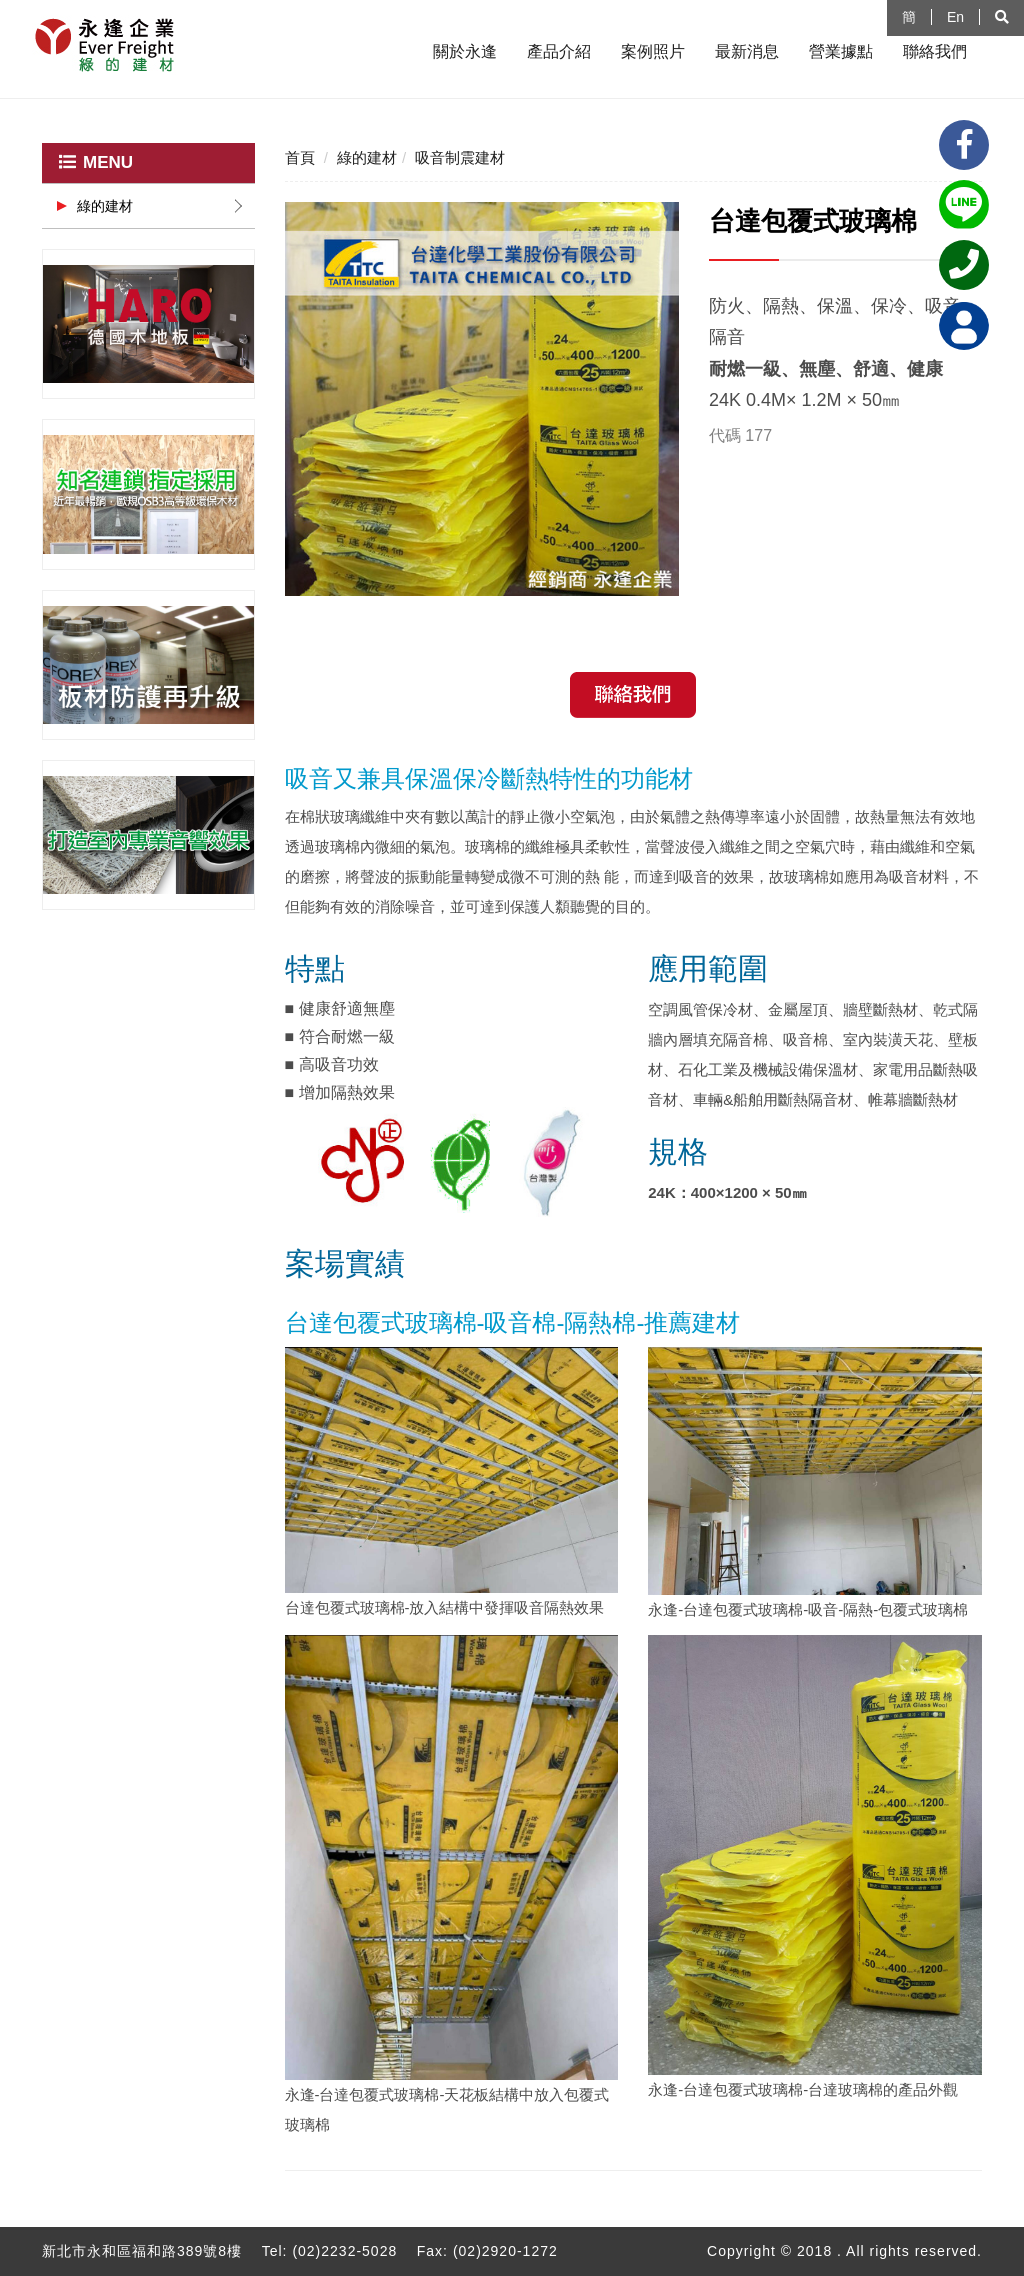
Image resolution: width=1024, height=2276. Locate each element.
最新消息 (747, 51)
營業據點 (841, 51)
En (955, 17)
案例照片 (653, 51)
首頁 (300, 157)
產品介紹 (559, 51)
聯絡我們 (935, 51)
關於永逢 (465, 51)
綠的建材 (105, 206)
